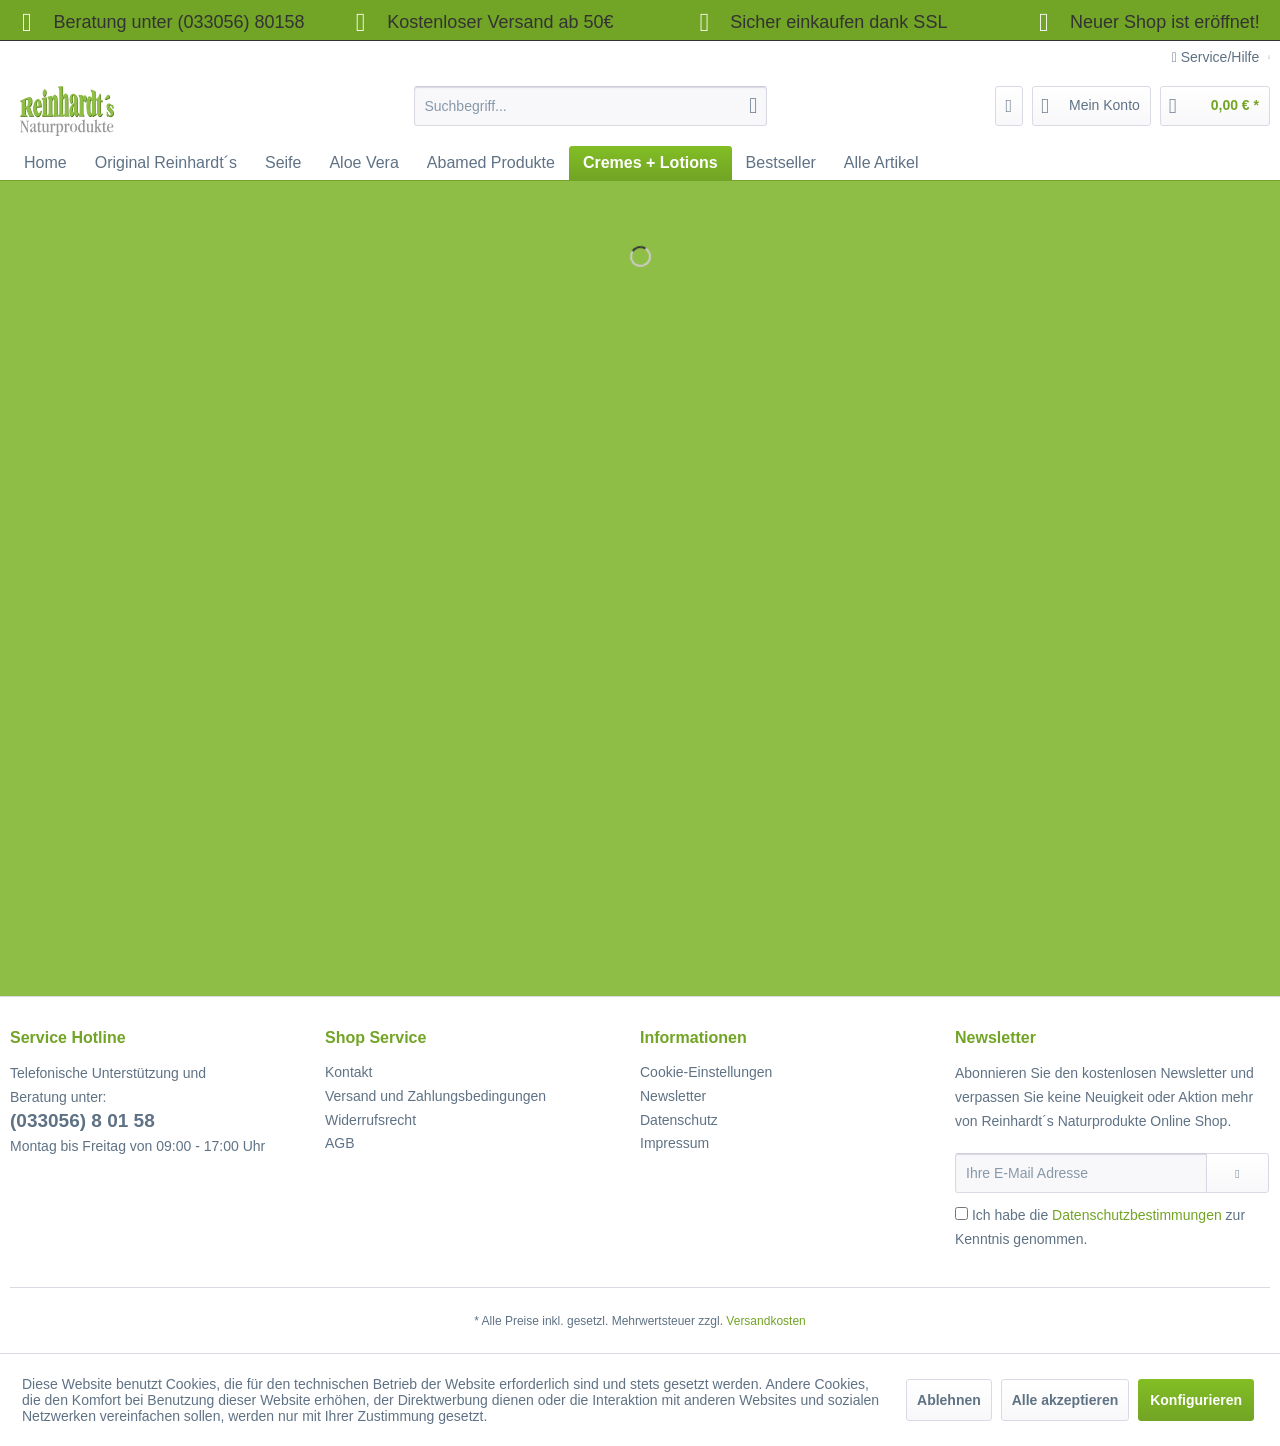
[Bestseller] (781, 163)
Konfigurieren (1196, 1400)
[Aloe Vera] (363, 163)
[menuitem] (590, 106)
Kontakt (348, 1072)
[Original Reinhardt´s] (166, 163)
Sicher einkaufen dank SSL (817, 22)
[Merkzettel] (1009, 106)
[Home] (45, 163)
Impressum (674, 1143)
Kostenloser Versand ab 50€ (479, 22)
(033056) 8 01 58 (82, 1120)
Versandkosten (765, 1321)
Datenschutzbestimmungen (1137, 1215)
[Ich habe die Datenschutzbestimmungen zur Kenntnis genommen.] (961, 1213)
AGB (340, 1143)
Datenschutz (679, 1120)
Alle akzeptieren (1065, 1400)
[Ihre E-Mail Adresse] (1081, 1173)
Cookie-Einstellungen (706, 1072)
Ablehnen (949, 1400)
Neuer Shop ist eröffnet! (1165, 22)
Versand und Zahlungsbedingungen (435, 1096)
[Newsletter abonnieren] (1237, 1173)
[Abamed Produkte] (491, 163)
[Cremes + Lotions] (650, 163)
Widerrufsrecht (370, 1120)
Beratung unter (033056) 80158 (157, 22)
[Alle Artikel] (881, 163)
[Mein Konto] (1091, 106)
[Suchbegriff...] (590, 106)
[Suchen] (753, 106)
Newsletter (673, 1096)
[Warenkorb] (1215, 106)
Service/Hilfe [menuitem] (1217, 57)
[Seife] (283, 163)
